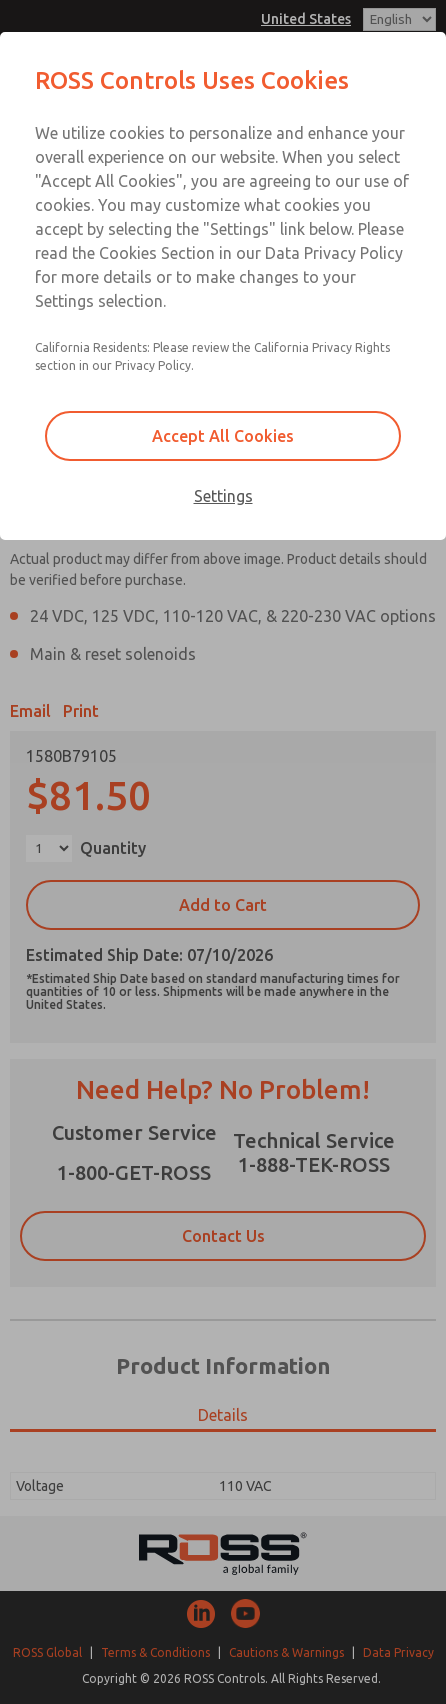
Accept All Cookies (223, 436)
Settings (223, 496)
